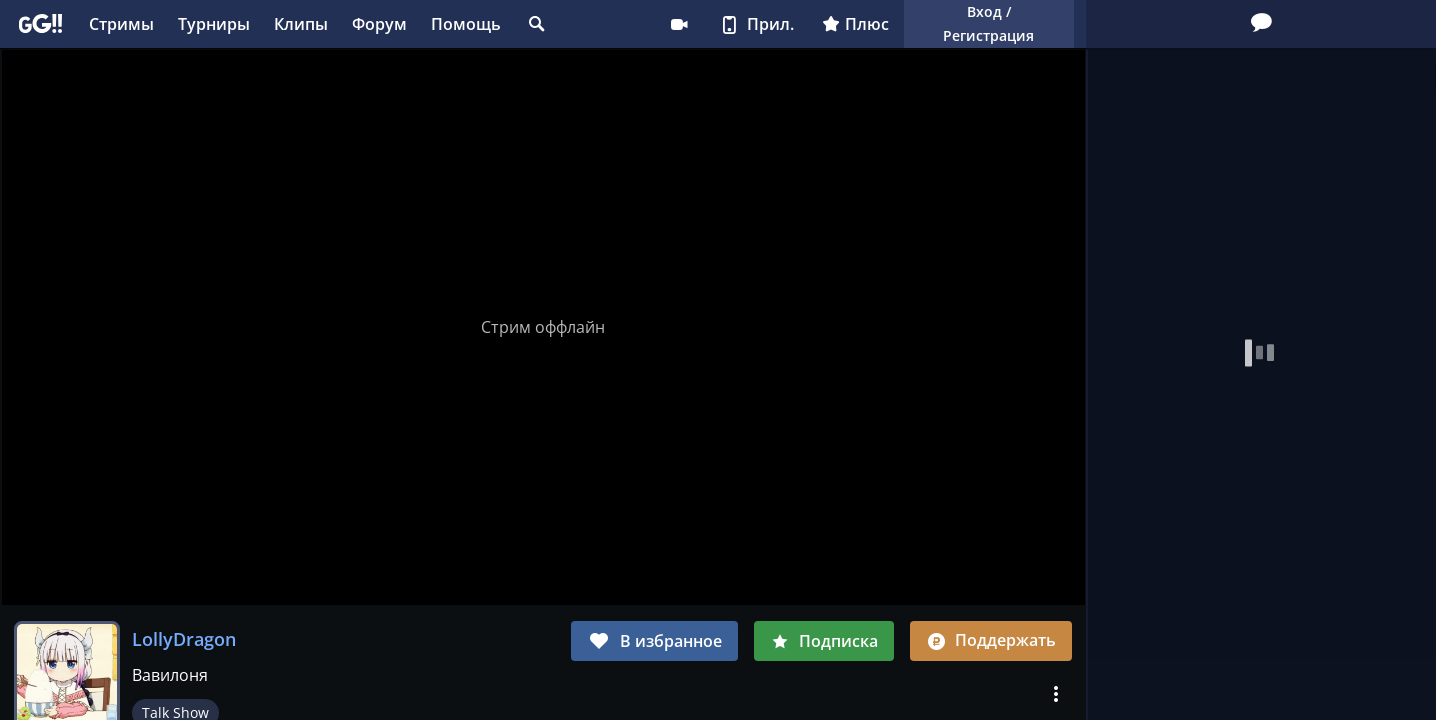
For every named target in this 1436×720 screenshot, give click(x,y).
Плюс (855, 24)
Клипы (301, 24)
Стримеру (679, 24)
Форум (379, 24)
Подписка (824, 641)
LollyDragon (184, 639)
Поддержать (991, 640)
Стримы (121, 24)
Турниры (214, 24)
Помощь (466, 24)
